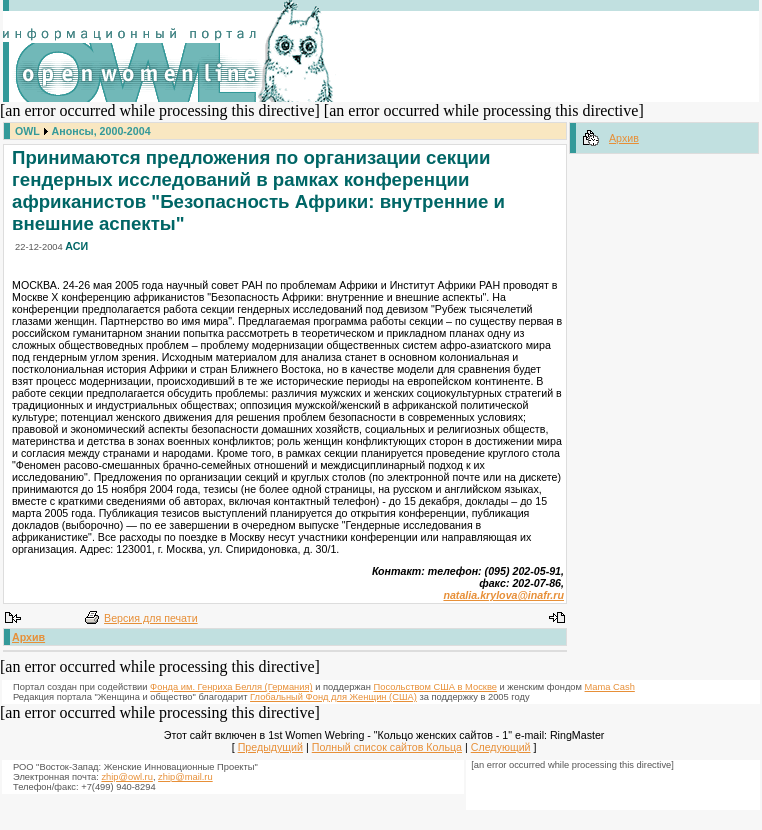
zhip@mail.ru (185, 777)
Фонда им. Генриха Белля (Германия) (231, 687)
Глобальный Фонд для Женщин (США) (333, 697)
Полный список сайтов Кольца (387, 747)
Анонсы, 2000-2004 (101, 131)
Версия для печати (151, 618)
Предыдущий (270, 747)
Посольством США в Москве (435, 687)
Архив (28, 637)
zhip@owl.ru (126, 777)
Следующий (501, 747)
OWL (27, 131)
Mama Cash (610, 687)
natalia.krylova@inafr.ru (503, 595)
